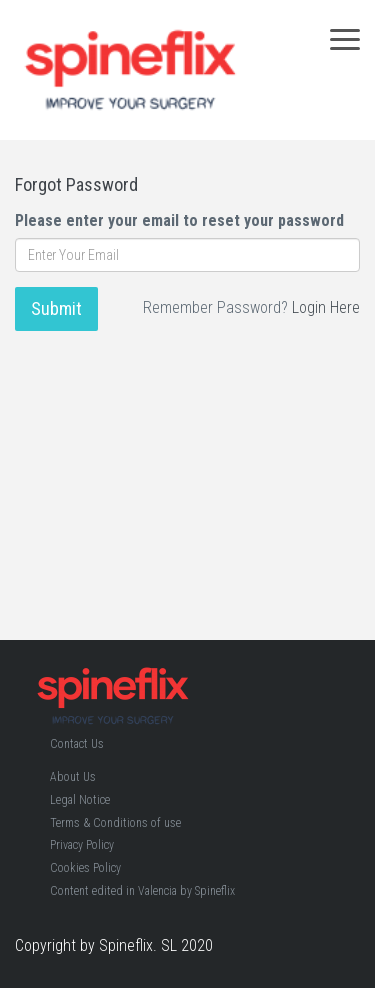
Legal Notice (80, 800)
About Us (73, 777)
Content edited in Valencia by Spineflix (142, 891)
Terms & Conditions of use (115, 823)
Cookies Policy (85, 868)
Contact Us (77, 744)
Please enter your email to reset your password (179, 220)
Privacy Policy (82, 845)
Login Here (326, 307)
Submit (56, 308)
